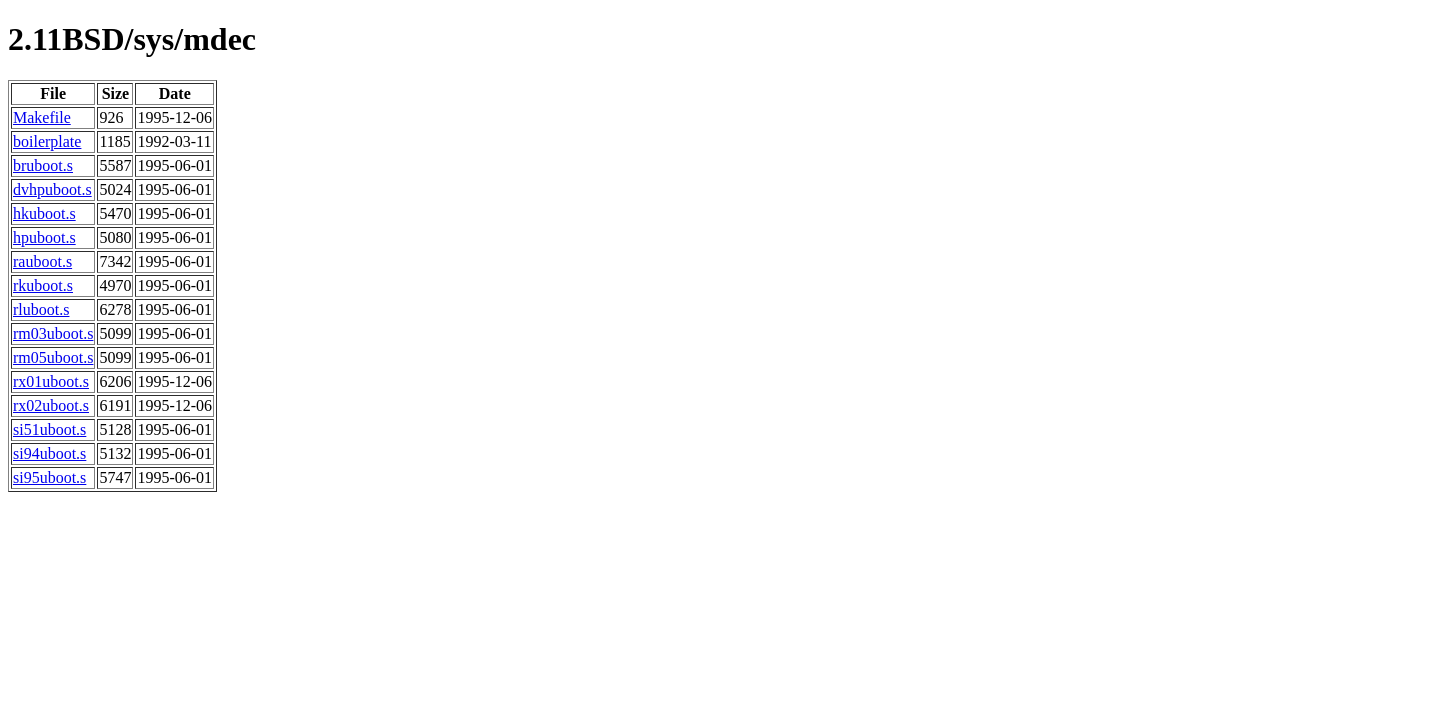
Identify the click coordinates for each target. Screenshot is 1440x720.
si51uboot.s (49, 429)
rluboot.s (41, 309)
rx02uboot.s (51, 405)
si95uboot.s (49, 477)
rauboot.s (42, 261)
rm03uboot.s (53, 333)
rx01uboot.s (51, 381)
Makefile (42, 117)
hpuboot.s (44, 237)
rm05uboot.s (53, 357)
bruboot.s (43, 165)
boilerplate (47, 141)
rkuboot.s (43, 285)
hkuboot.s (44, 213)
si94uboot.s (49, 453)
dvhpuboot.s (52, 189)
